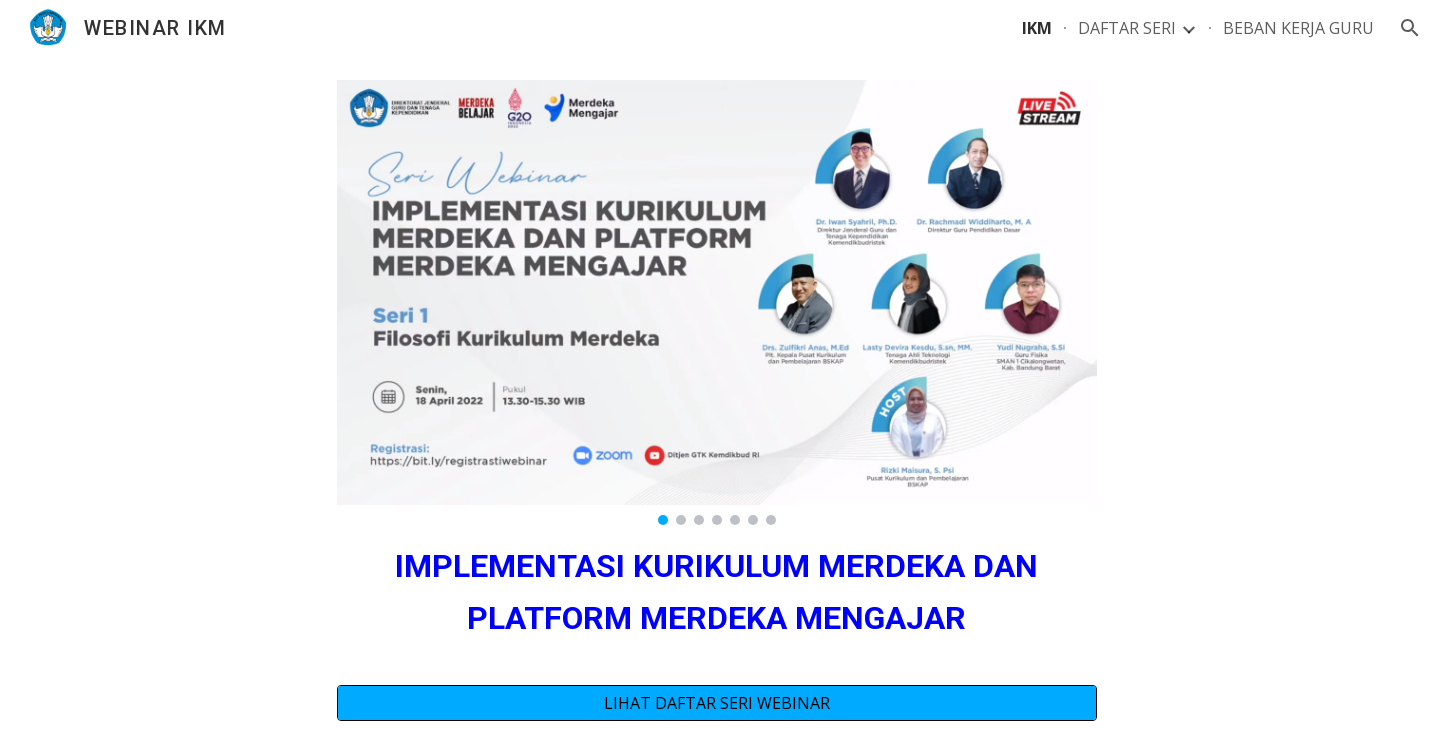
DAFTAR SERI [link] (1127, 28)
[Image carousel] (717, 302)
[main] (717, 591)
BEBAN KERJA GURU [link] (1298, 28)
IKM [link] (1037, 28)
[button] (1410, 28)
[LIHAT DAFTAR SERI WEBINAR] (717, 703)
